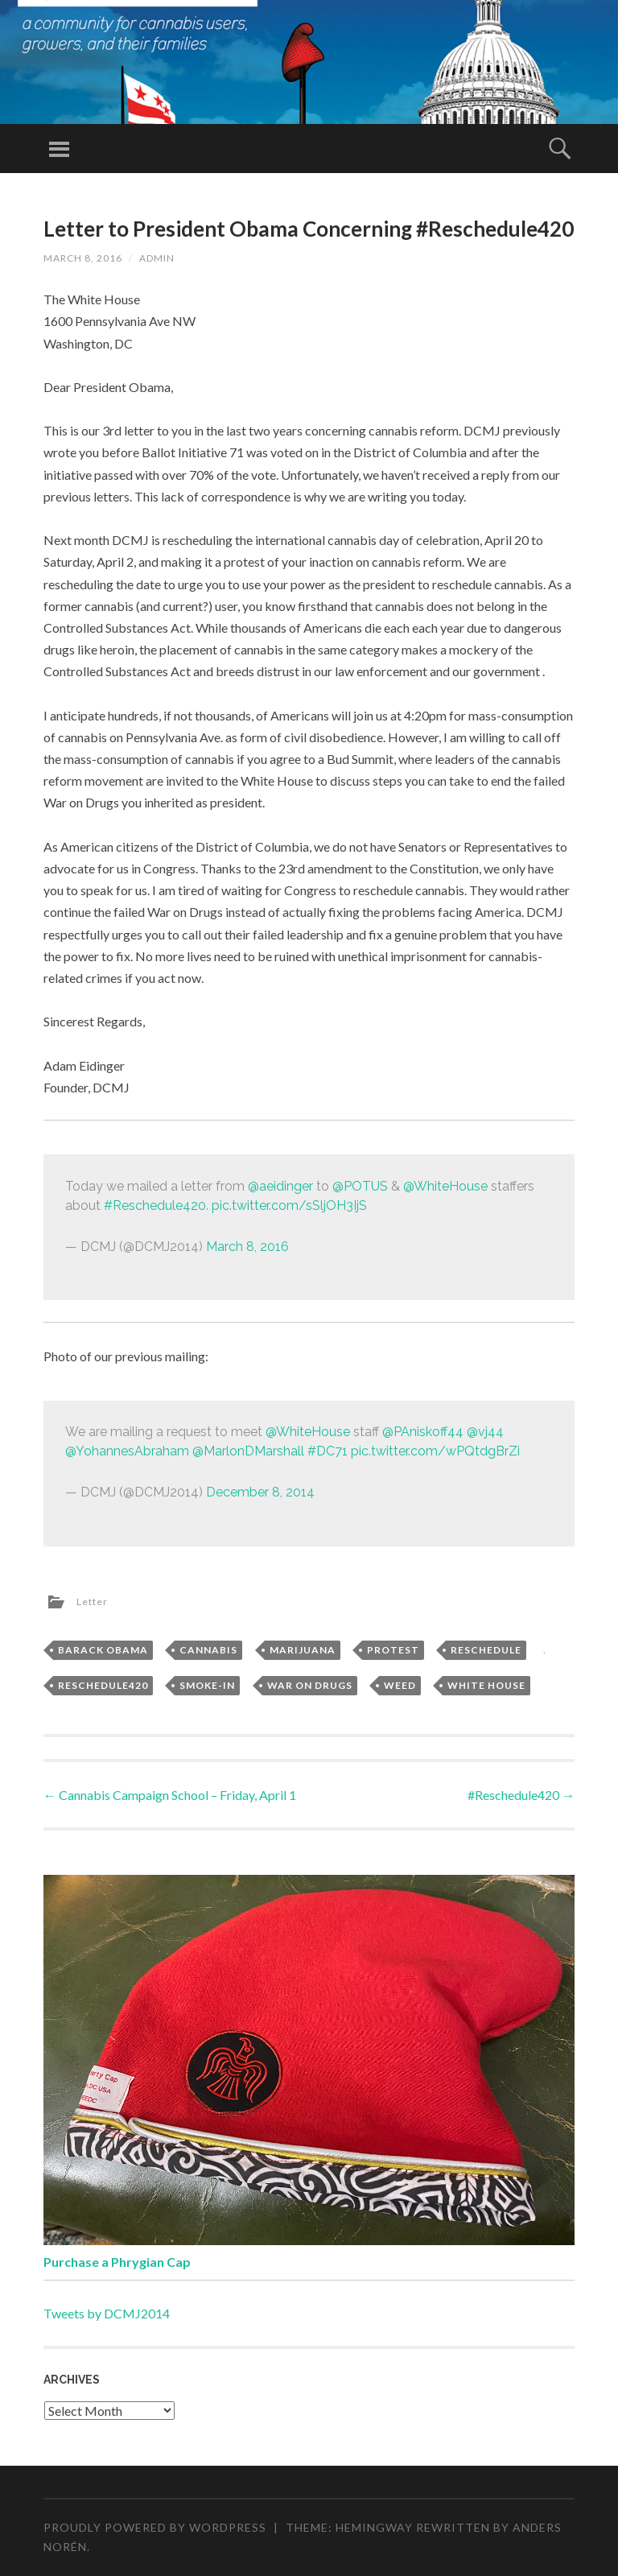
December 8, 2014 (260, 1492)
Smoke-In (207, 1685)
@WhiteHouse (445, 1186)
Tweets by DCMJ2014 (106, 2313)
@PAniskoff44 (423, 1431)
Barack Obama (103, 1650)
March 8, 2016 (247, 1246)
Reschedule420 (103, 1685)
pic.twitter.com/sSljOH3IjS (289, 1205)
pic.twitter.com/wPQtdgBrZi (435, 1451)
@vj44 (485, 1431)
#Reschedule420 (155, 1205)
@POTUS (360, 1186)
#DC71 (327, 1451)
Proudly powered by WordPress (154, 2527)
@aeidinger (280, 1186)
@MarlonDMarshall (248, 1451)
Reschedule (486, 1650)
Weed (400, 1685)
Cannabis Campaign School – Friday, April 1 (169, 1794)
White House (486, 1685)
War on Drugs (309, 1685)
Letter (92, 1602)
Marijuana (303, 1650)
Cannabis (208, 1650)
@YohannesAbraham (127, 1451)
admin (157, 258)
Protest (393, 1650)
